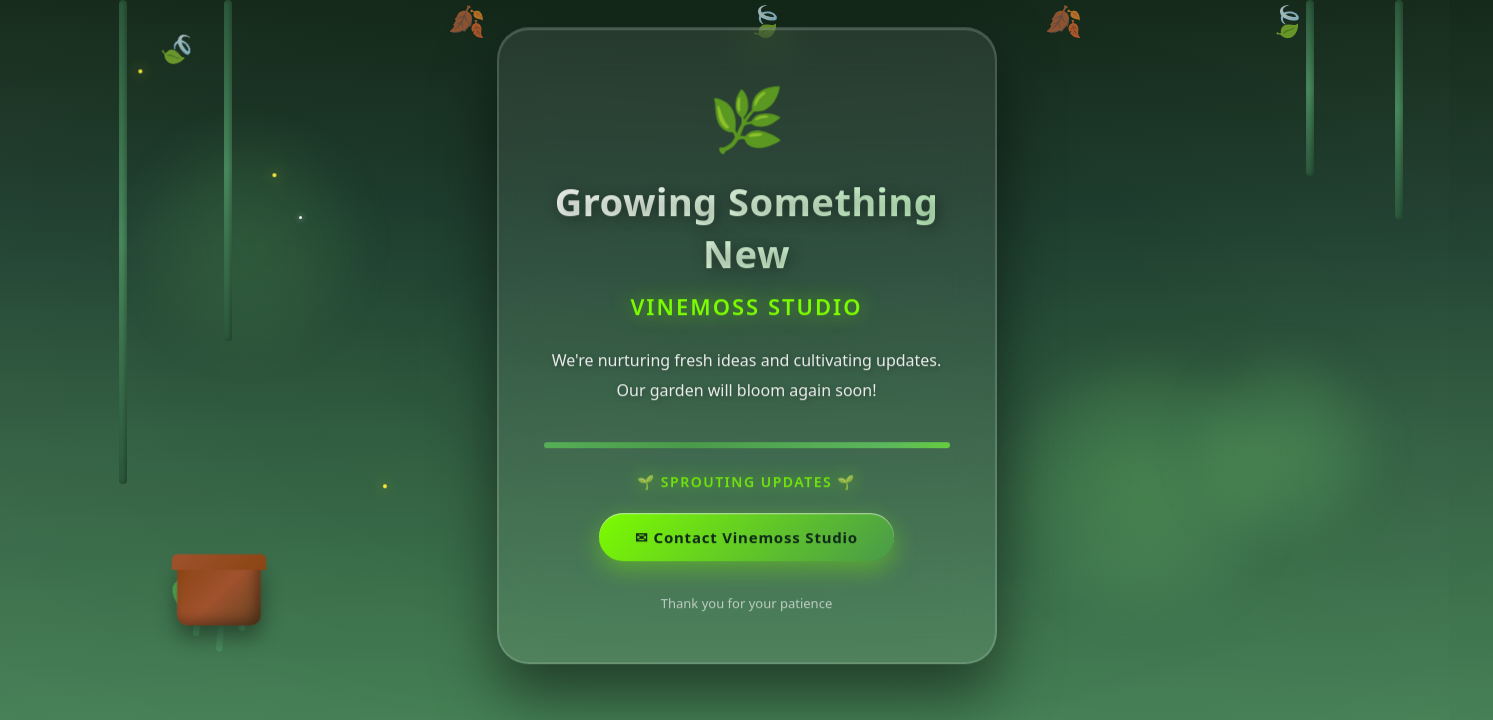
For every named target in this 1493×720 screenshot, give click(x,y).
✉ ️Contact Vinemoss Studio (746, 549)
